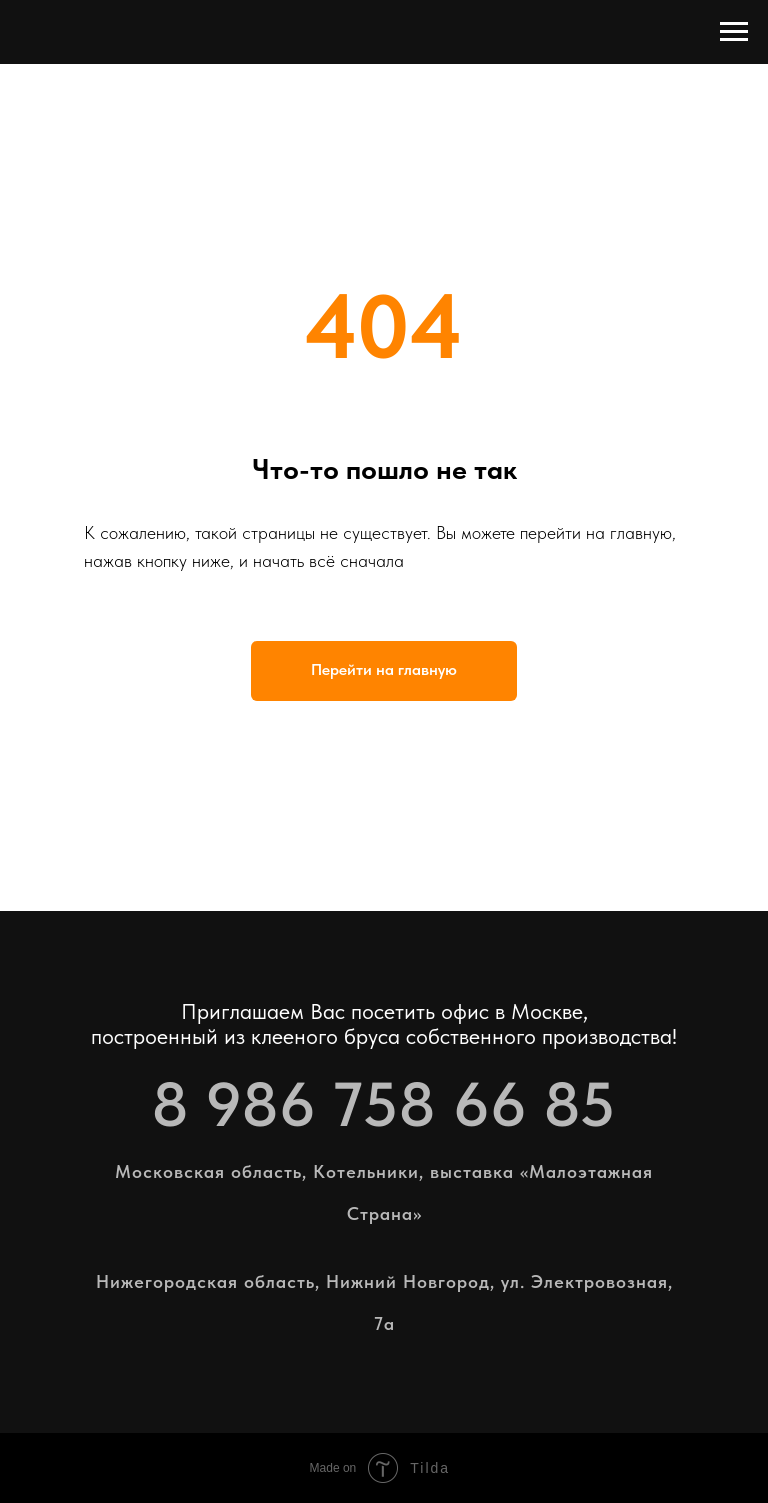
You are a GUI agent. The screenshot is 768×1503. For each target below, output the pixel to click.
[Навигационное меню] (734, 32)
